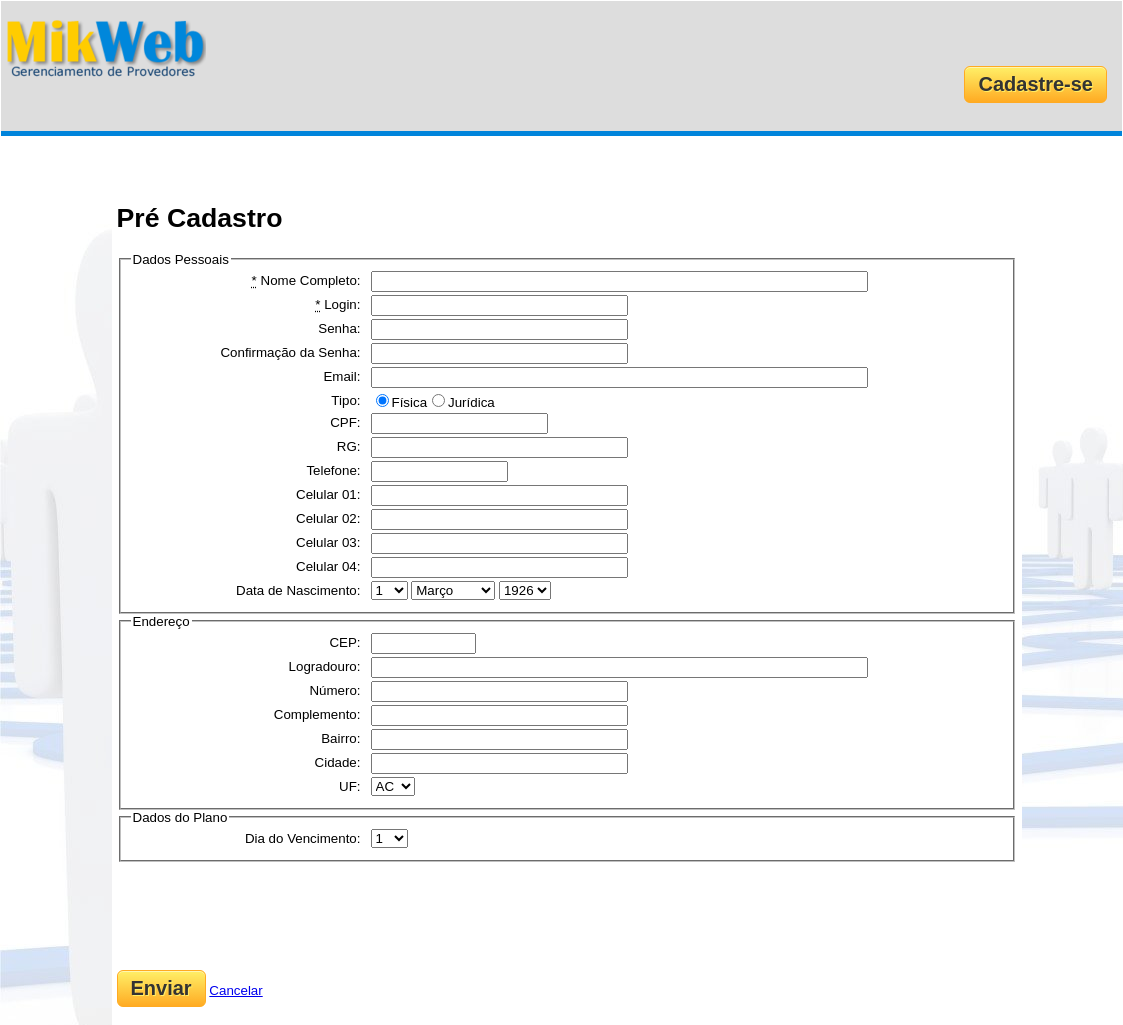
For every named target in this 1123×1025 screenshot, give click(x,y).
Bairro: (340, 738)
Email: (341, 376)
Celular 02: (328, 518)
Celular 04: (328, 566)
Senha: (339, 328)
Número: (334, 690)
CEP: (344, 642)
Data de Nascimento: (298, 590)
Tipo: (345, 400)
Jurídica (471, 402)
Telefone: (333, 470)
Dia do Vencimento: (303, 838)
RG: (349, 446)
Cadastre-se (1035, 84)
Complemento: (317, 714)
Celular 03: (328, 542)
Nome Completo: (306, 280)
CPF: (345, 422)
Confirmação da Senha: (290, 352)
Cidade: (338, 762)
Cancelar (235, 990)
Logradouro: (325, 666)
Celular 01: (328, 494)
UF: (349, 786)
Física (410, 402)
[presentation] (269, 916)
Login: (337, 304)
